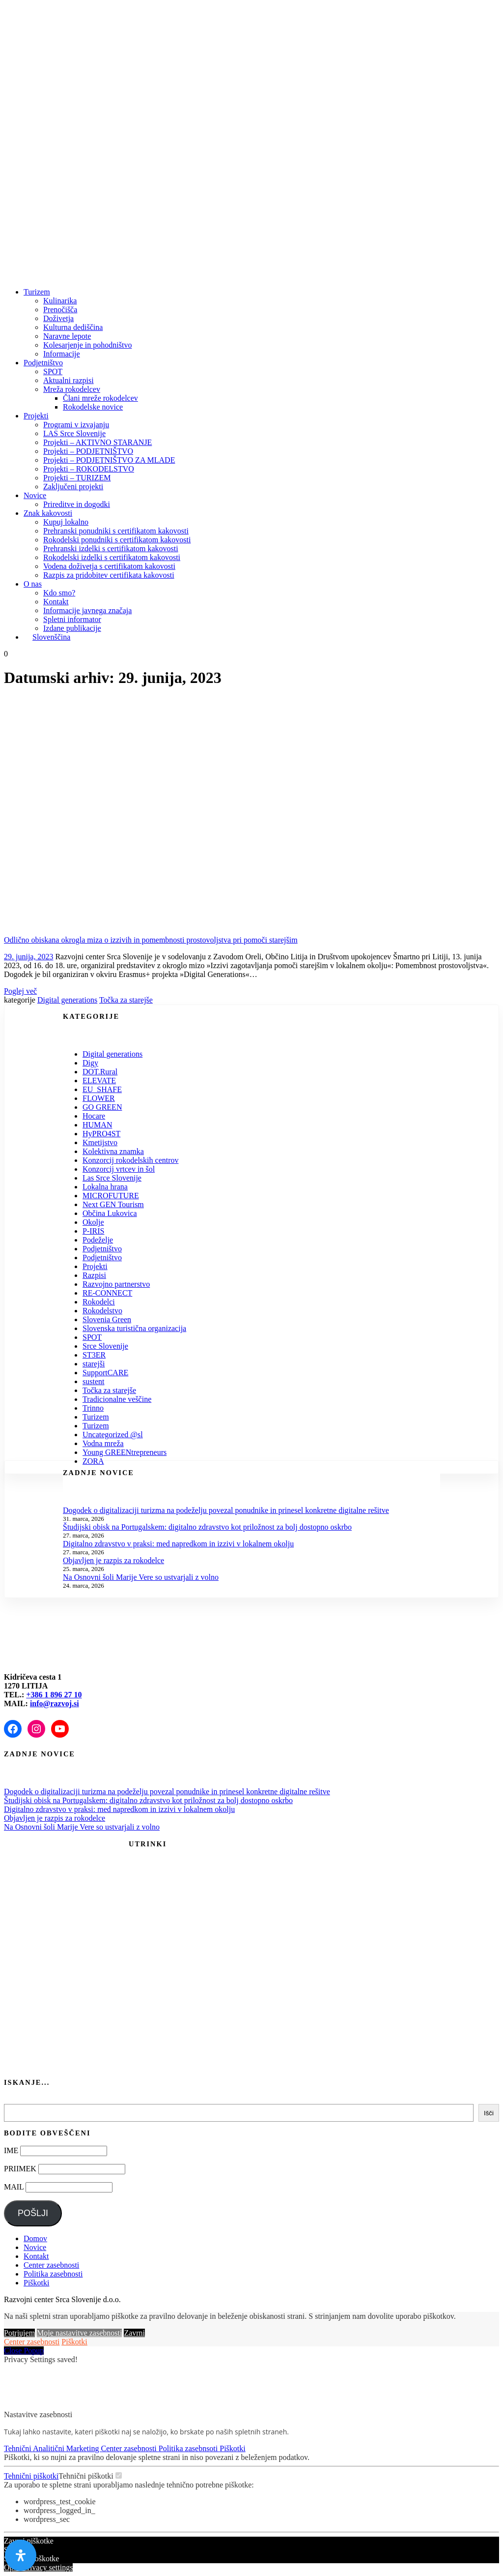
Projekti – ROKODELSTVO (88, 469)
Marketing (83, 2448)
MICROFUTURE (111, 1195)
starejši (94, 1364)
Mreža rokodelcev (71, 389)
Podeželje (98, 1240)
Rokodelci (99, 1302)
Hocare (94, 1116)
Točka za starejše (126, 1000)
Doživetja (58, 318)
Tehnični (18, 2448)
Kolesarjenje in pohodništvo (87, 345)
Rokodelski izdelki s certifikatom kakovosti (111, 557)
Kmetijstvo (100, 1142)
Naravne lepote (67, 336)
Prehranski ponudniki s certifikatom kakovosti (116, 531)
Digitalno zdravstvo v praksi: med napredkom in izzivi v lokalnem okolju (178, 1544)
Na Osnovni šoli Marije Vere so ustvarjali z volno (141, 1577)
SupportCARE (105, 1372)
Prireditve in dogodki (76, 504)
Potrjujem (19, 2333)
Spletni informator (72, 619)
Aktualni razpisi (68, 380)
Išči (489, 2113)
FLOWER (99, 1098)
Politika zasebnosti (53, 2274)
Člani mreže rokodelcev (100, 398)
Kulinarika (60, 300)
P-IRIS (93, 1231)
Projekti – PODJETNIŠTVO (88, 451)
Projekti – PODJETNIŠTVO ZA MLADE (109, 460)
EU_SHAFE (102, 1089)
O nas (33, 584)
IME (11, 2150)
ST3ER (94, 1355)
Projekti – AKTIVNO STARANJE (97, 442)
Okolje (93, 1222)
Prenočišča (60, 309)
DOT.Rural (100, 1071)
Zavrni (134, 2333)
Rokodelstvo (102, 1310)
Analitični (49, 2448)
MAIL (14, 2187)
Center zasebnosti (51, 2265)
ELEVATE (99, 1080)
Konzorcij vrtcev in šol (119, 1169)
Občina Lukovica (110, 1213)
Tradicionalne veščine (117, 1399)
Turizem (37, 292)
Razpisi (94, 1275)
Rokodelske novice (93, 407)
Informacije (61, 354)
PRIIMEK (20, 2168)
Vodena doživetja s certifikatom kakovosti (109, 566)
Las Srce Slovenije (112, 1178)
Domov (35, 2238)
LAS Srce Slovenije (74, 433)
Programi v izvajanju (76, 424)
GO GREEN (102, 1107)
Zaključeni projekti (73, 486)
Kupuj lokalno (65, 522)
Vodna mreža (103, 1443)
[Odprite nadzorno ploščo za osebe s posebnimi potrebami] (20, 2555)
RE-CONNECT (107, 1293)
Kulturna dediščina (73, 327)
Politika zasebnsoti (189, 2448)
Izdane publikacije (72, 628)
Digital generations (67, 1000)
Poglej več (20, 991)
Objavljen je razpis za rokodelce (113, 1560)
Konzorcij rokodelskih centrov (131, 1160)
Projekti (36, 416)
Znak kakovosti (48, 513)
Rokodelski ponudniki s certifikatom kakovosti (117, 539)
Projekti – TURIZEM (77, 478)
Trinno (93, 1408)
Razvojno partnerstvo (116, 1284)
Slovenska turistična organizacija (134, 1328)
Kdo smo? (59, 593)
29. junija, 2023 (28, 956)
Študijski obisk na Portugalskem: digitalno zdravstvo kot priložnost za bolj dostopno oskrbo (207, 1527)
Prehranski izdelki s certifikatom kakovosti (110, 548)
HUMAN (97, 1125)
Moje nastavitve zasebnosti (79, 2333)
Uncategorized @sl (113, 1434)
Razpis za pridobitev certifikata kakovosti (108, 575)
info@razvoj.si (54, 1703)
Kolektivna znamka (113, 1151)
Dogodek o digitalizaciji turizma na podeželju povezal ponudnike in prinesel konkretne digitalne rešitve (226, 1510)
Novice (35, 495)
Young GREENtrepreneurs (125, 1452)
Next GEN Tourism (113, 1204)
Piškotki (36, 2283)
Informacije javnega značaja (87, 610)
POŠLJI (33, 2213)
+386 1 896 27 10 (54, 1694)
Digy (90, 1063)
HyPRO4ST (101, 1133)
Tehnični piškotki (31, 2476)
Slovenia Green (107, 1319)
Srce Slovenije (105, 1346)
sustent (93, 1381)
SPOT (52, 371)
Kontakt (56, 601)
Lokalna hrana (105, 1187)
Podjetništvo (43, 362)
